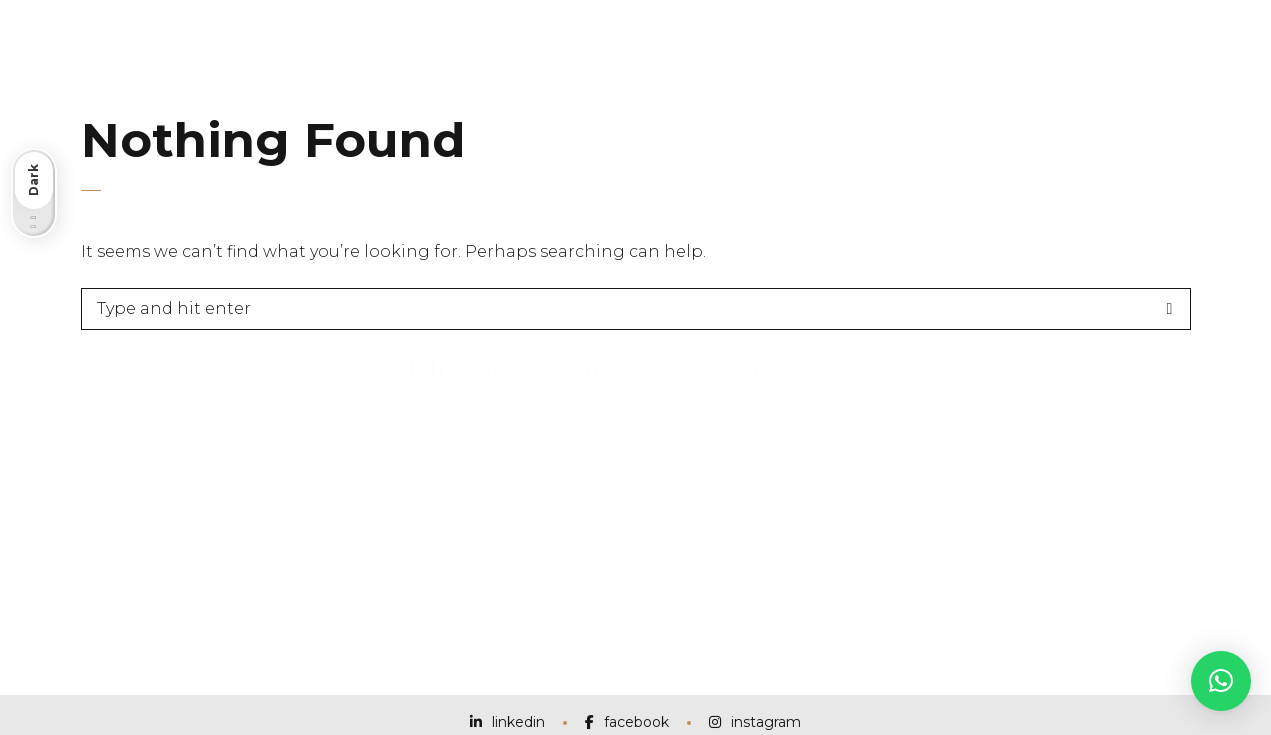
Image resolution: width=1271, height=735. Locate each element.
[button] (1221, 681)
